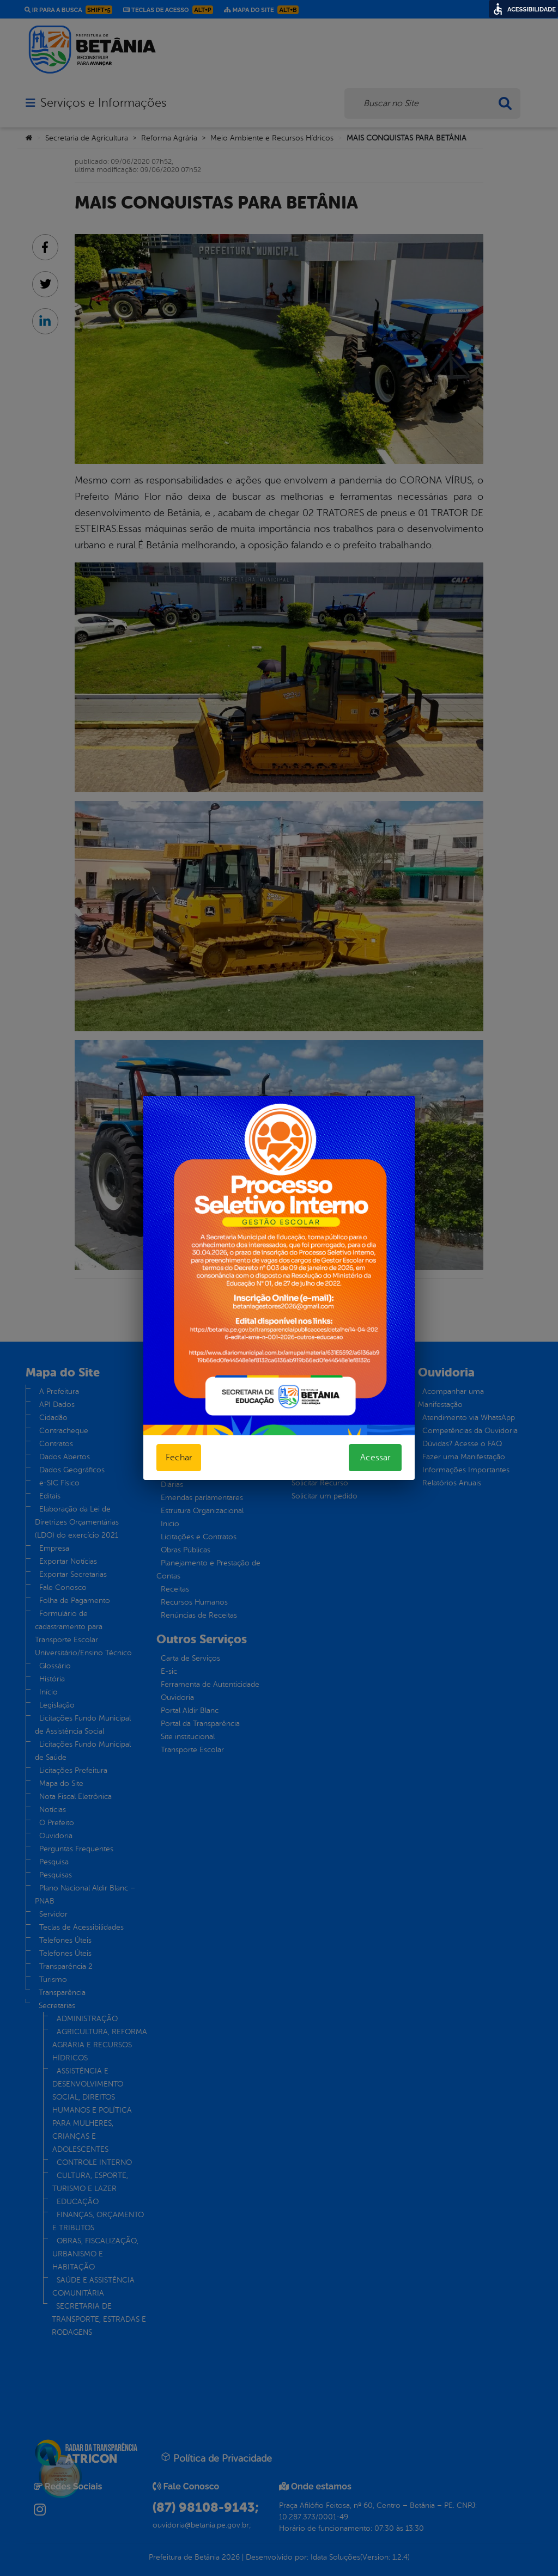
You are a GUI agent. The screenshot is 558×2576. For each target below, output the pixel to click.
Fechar (179, 1458)
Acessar (375, 1458)
